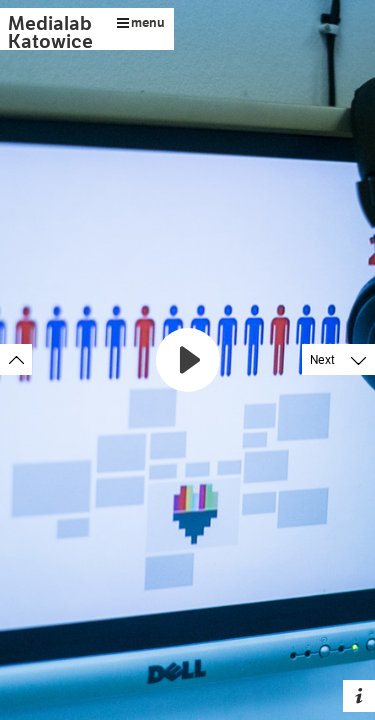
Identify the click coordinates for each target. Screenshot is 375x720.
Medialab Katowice (50, 32)
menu (141, 22)
